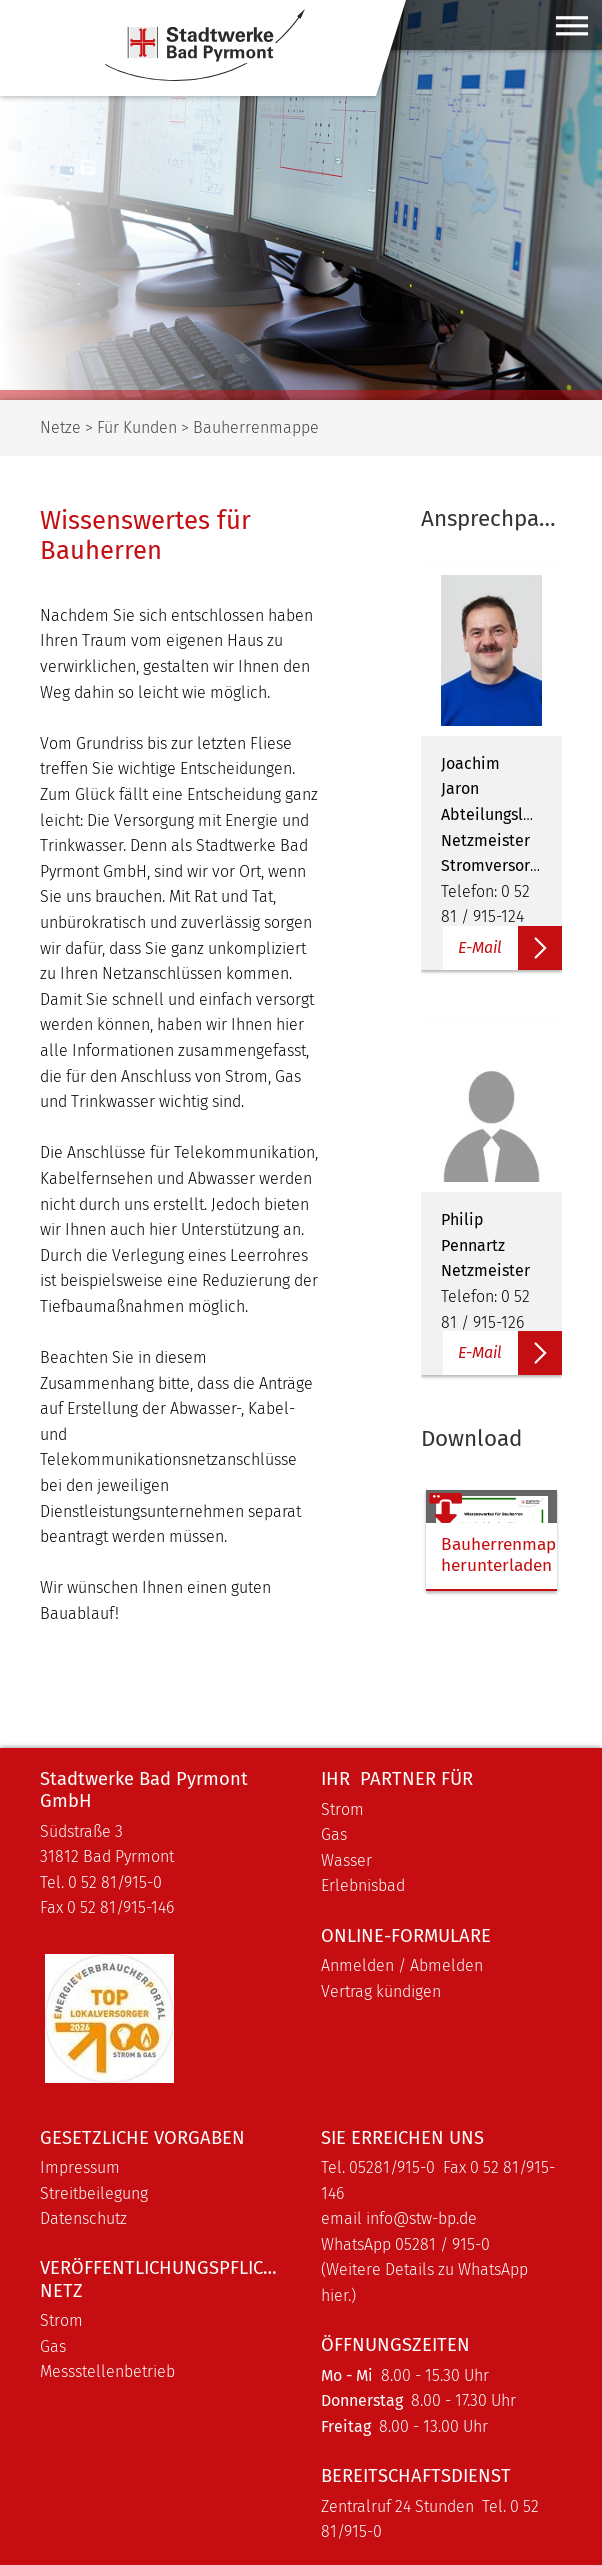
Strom (342, 1809)
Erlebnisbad (363, 1885)
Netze (60, 427)
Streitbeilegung (94, 2193)
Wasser (346, 1860)
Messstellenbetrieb (107, 2371)
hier (334, 2295)
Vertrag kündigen (381, 1991)
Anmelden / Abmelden (402, 1965)
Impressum (80, 2167)
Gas (334, 1834)
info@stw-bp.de (421, 2218)
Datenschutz (83, 2218)
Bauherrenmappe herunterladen (476, 1555)
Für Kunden (137, 427)
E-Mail (480, 947)
